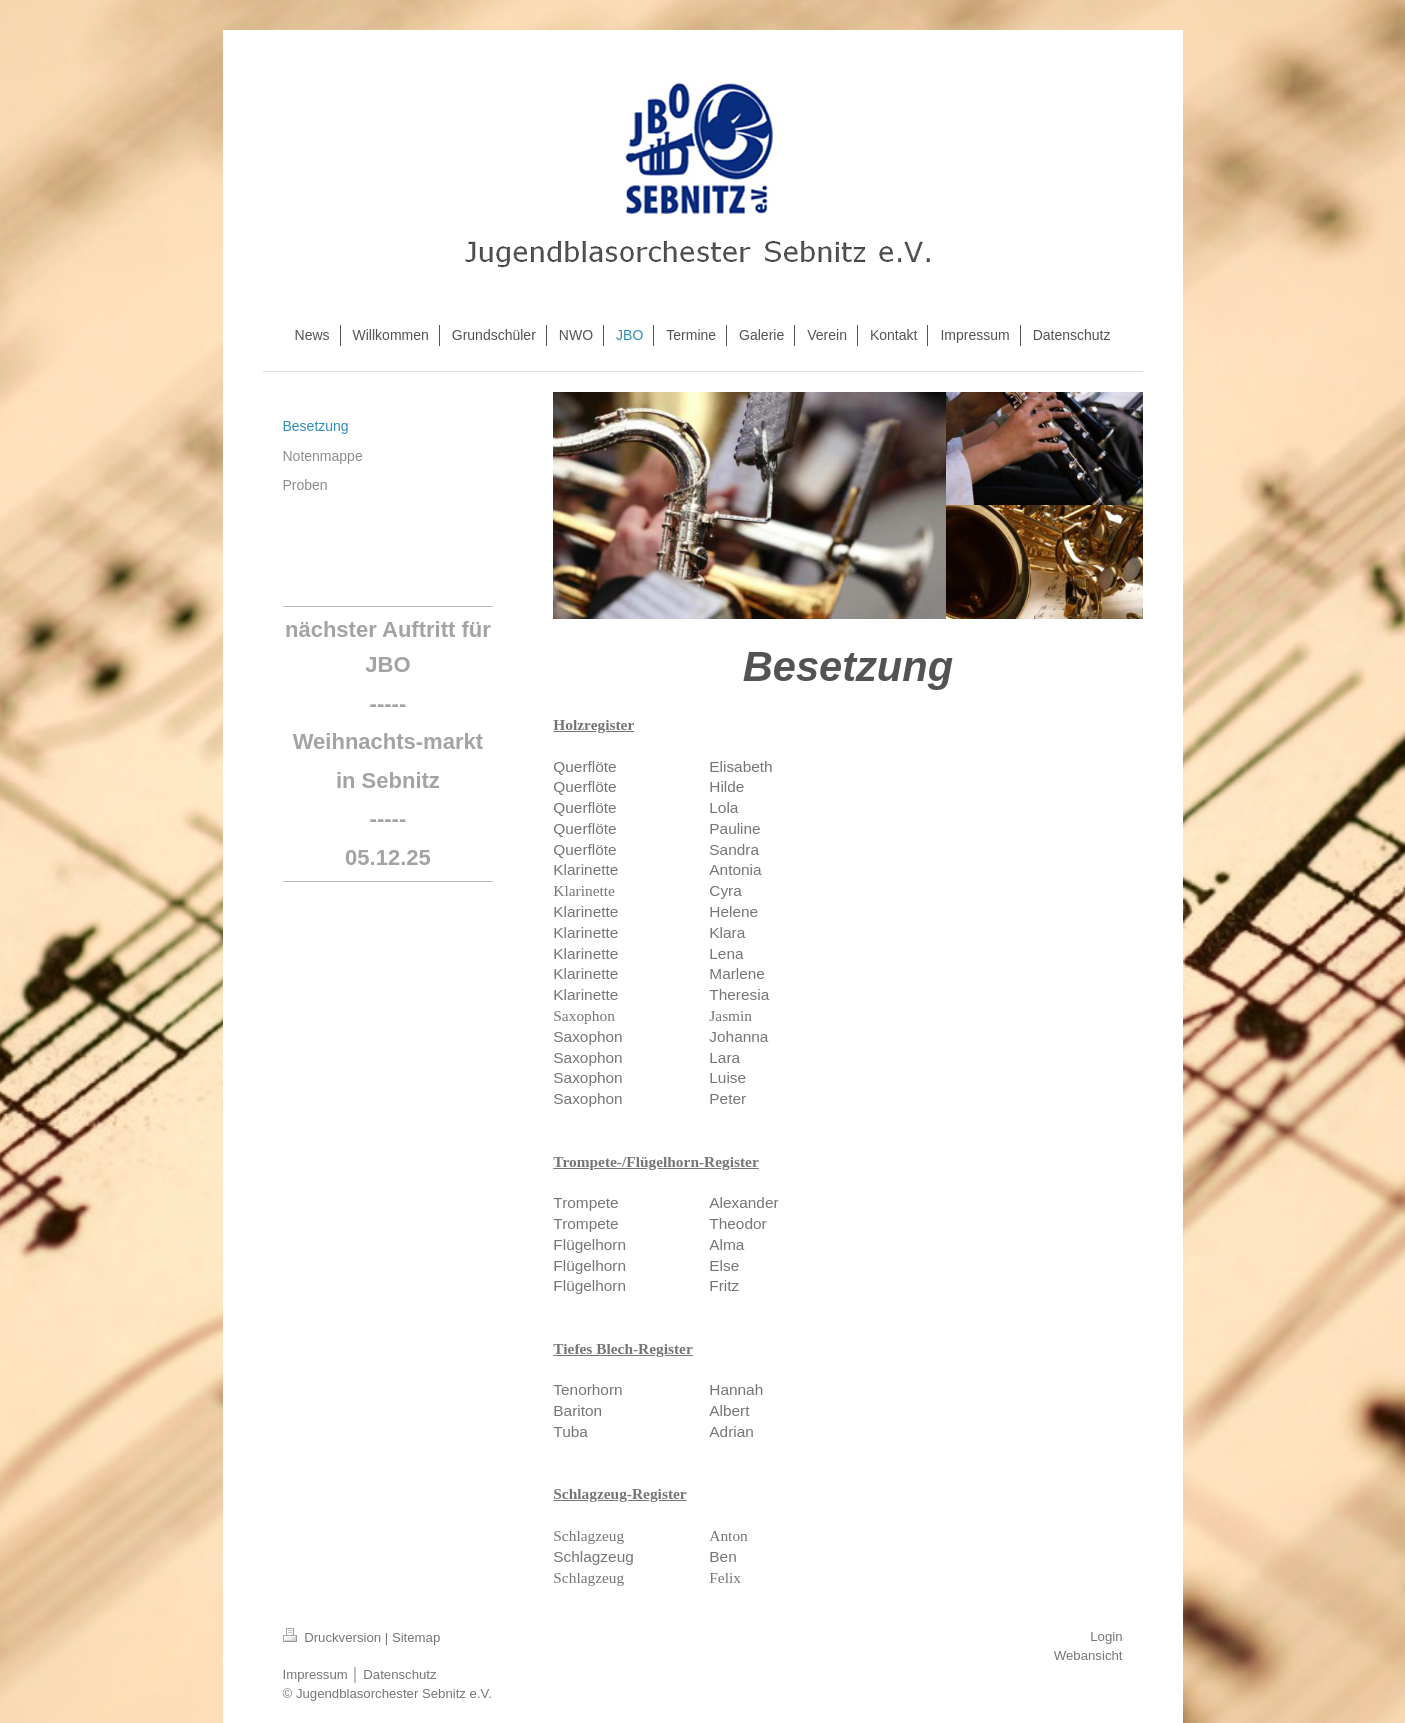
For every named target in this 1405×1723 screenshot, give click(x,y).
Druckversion (334, 1637)
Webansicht (1088, 1655)
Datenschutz (399, 1674)
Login (1106, 1636)
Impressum (315, 1674)
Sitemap (416, 1637)
